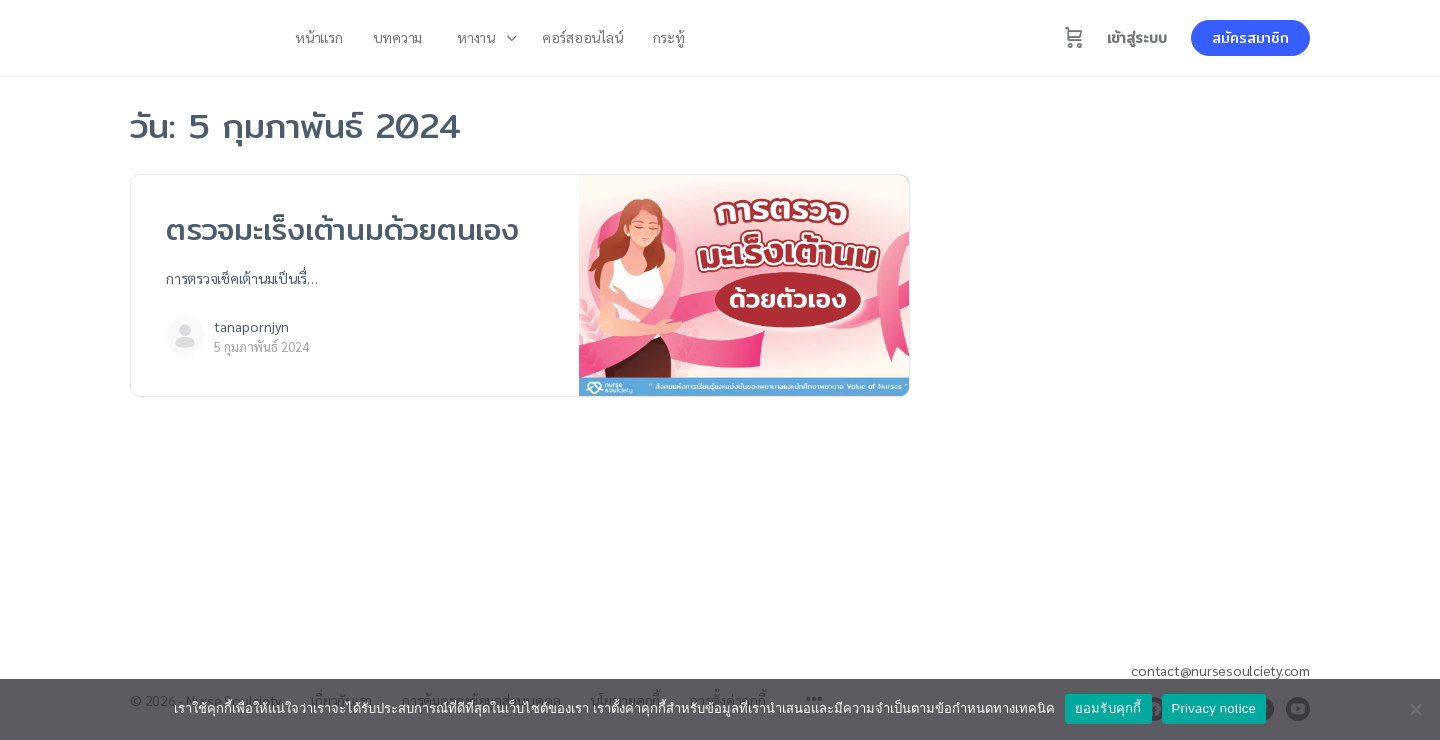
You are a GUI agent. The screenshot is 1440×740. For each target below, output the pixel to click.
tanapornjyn (251, 326)
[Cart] (1074, 38)
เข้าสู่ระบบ (1137, 38)
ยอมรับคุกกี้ (1108, 708)
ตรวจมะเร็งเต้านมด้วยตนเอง (342, 229)
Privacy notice (1214, 708)
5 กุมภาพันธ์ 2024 (261, 346)
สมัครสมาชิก (1250, 38)
